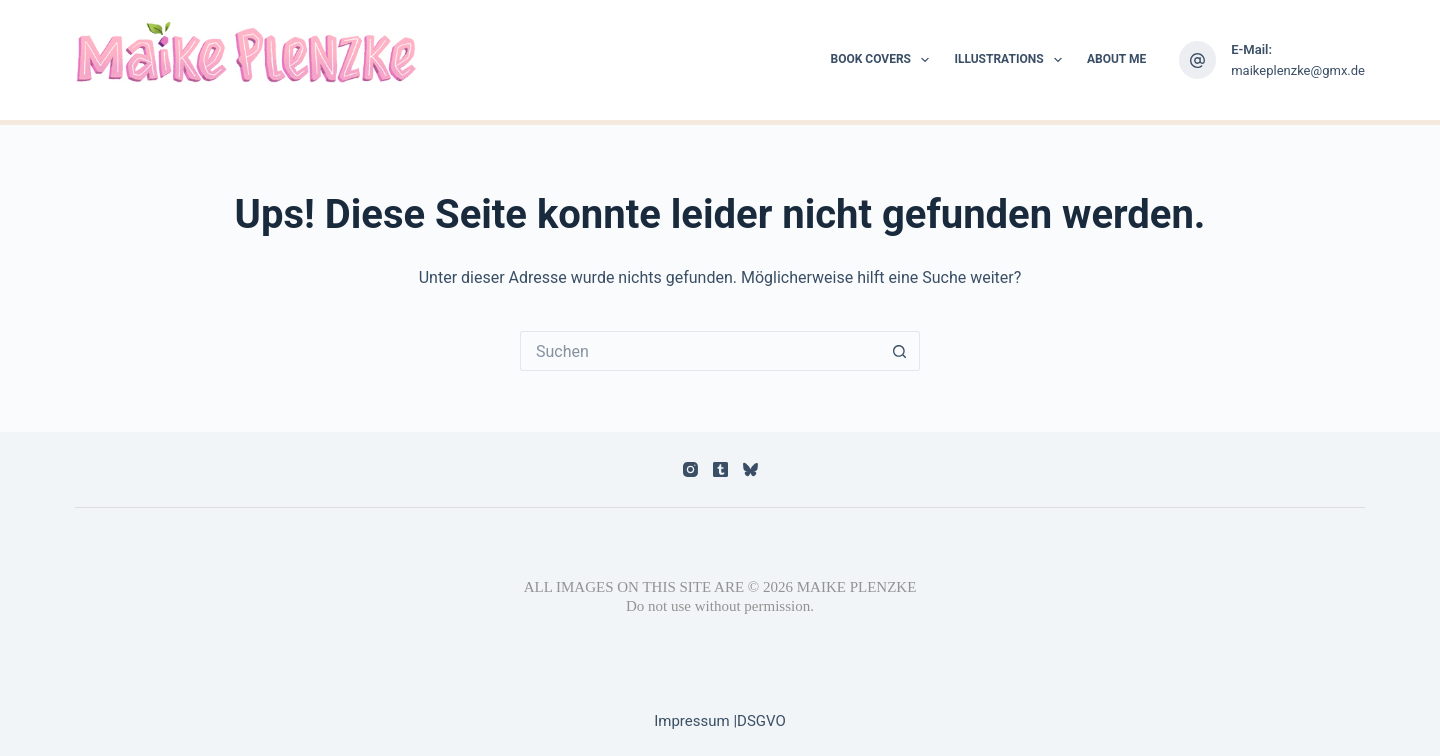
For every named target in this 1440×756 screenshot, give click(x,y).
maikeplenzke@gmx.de (1298, 70)
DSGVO (761, 721)
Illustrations (1012, 60)
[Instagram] (690, 469)
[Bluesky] (750, 469)
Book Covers (884, 60)
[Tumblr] (720, 469)
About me (1116, 59)
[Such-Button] (900, 351)
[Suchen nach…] (700, 351)
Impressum (693, 721)
